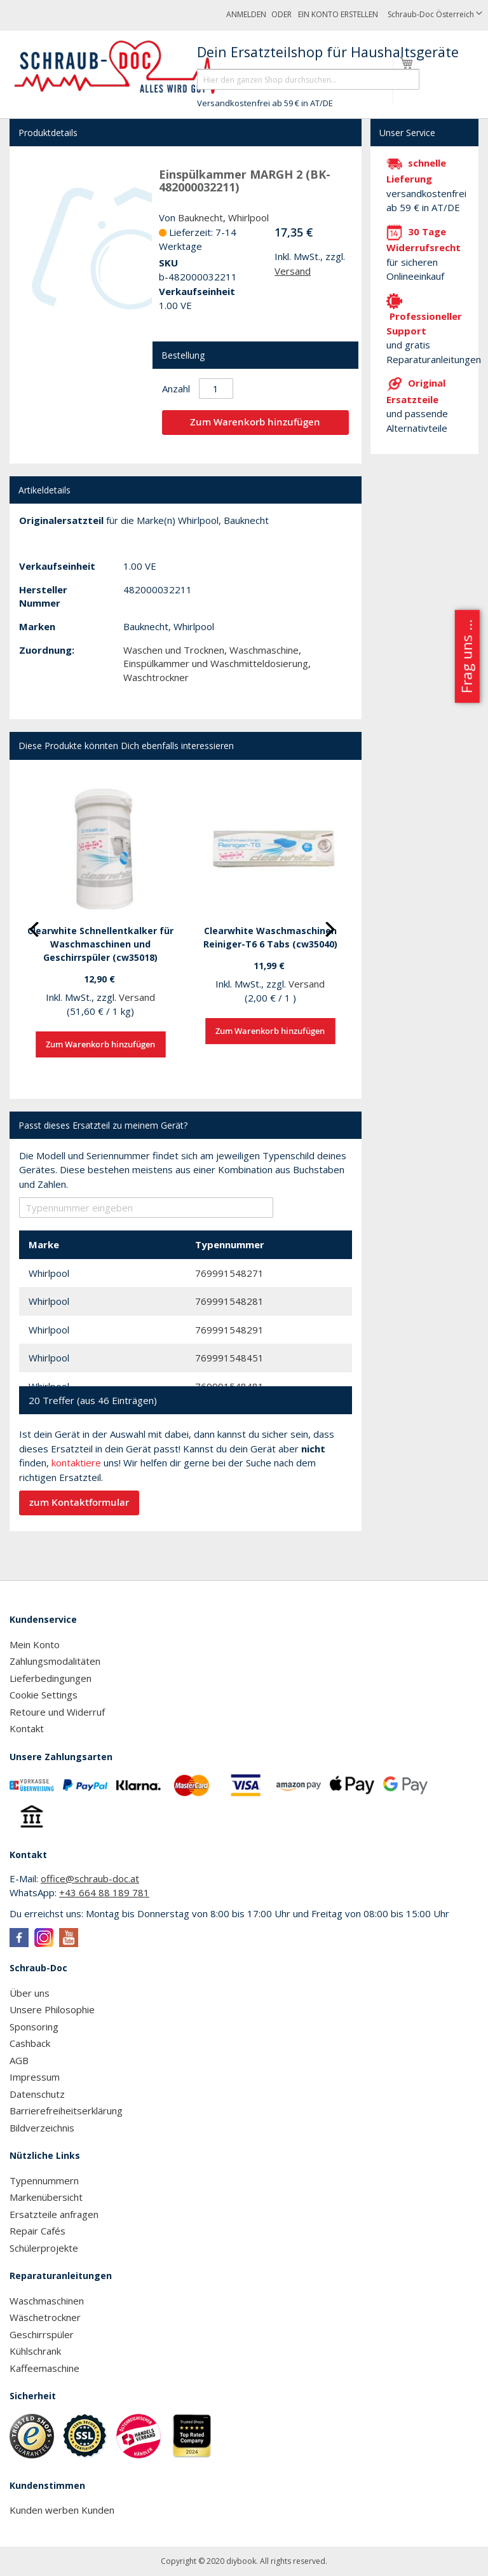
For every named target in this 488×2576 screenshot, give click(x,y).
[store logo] (123, 67)
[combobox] (308, 79)
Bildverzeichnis (42, 2127)
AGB (19, 2060)
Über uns (30, 1993)
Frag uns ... (466, 656)
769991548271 (229, 1273)
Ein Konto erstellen (338, 14)
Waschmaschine (264, 650)
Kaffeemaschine (44, 2368)
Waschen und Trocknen (173, 650)
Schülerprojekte (44, 2248)
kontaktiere (76, 1462)
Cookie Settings (44, 1694)
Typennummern (44, 2180)
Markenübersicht (46, 2197)
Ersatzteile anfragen (54, 2214)
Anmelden (246, 14)
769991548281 (229, 1301)
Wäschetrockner (45, 2317)
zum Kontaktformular (79, 1502)
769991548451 (229, 1357)
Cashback (30, 2043)
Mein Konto (35, 1644)
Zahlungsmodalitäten (55, 1661)
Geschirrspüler (42, 2334)
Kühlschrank (35, 2351)
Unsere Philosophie (52, 2009)
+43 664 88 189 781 (104, 1892)
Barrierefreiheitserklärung (66, 2110)
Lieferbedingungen (51, 1678)
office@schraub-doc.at (90, 1878)
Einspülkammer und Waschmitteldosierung (215, 663)
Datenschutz (37, 2094)
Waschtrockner (156, 677)
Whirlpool (248, 217)
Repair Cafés (37, 2230)
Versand (292, 271)
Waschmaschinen (47, 2300)
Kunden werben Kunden (62, 2510)
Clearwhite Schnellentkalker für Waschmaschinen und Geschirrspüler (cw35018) (100, 944)
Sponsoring (34, 2026)
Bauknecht (200, 217)
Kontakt (27, 1728)
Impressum (35, 2076)
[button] (435, 15)
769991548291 (229, 1329)
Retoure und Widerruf (57, 1711)
